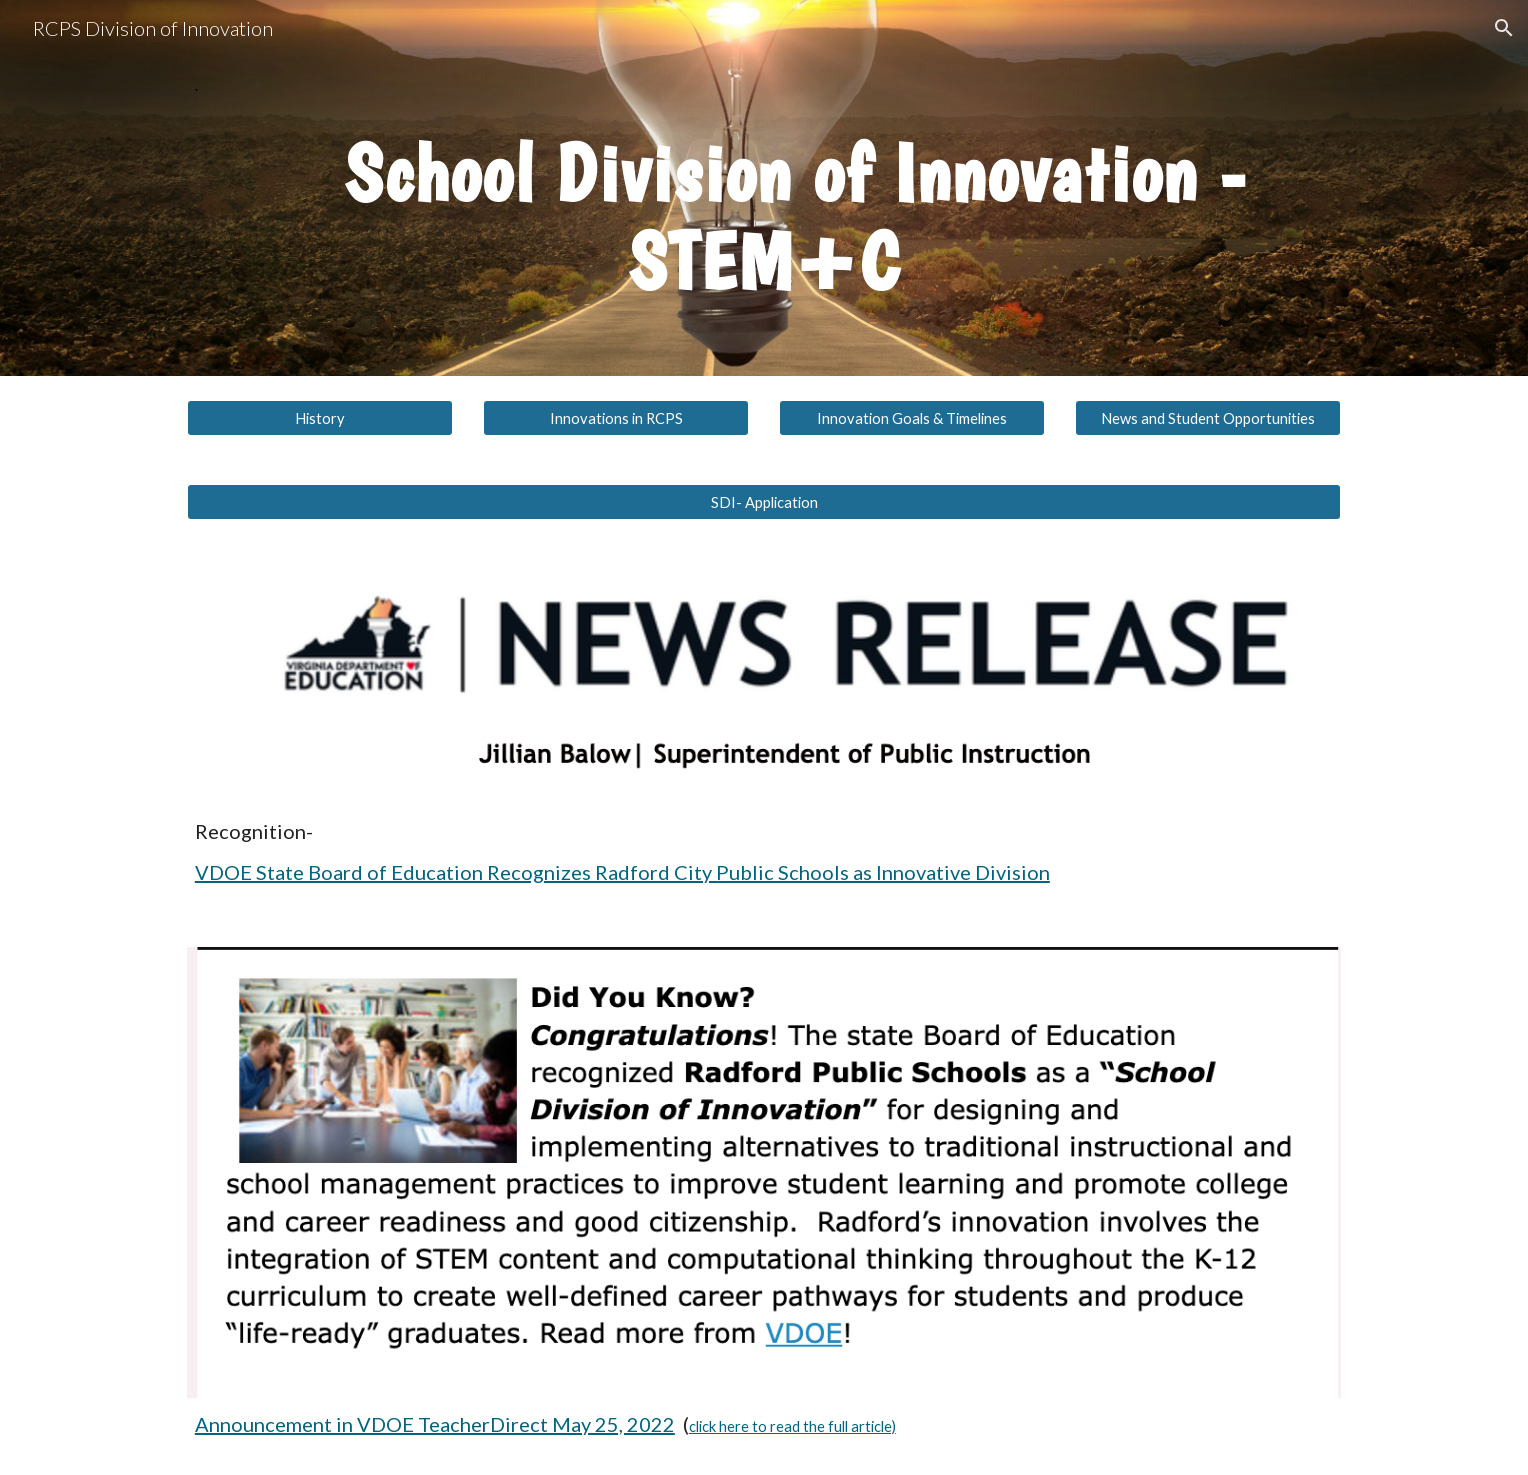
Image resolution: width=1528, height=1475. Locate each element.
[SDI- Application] (764, 502)
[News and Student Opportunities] (1208, 418)
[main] (764, 86)
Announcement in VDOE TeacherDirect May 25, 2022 (435, 1424)
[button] (1504, 28)
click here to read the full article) (792, 1426)
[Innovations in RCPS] (616, 418)
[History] (320, 418)
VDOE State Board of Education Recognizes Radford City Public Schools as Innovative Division (622, 872)
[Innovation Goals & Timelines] (912, 418)
